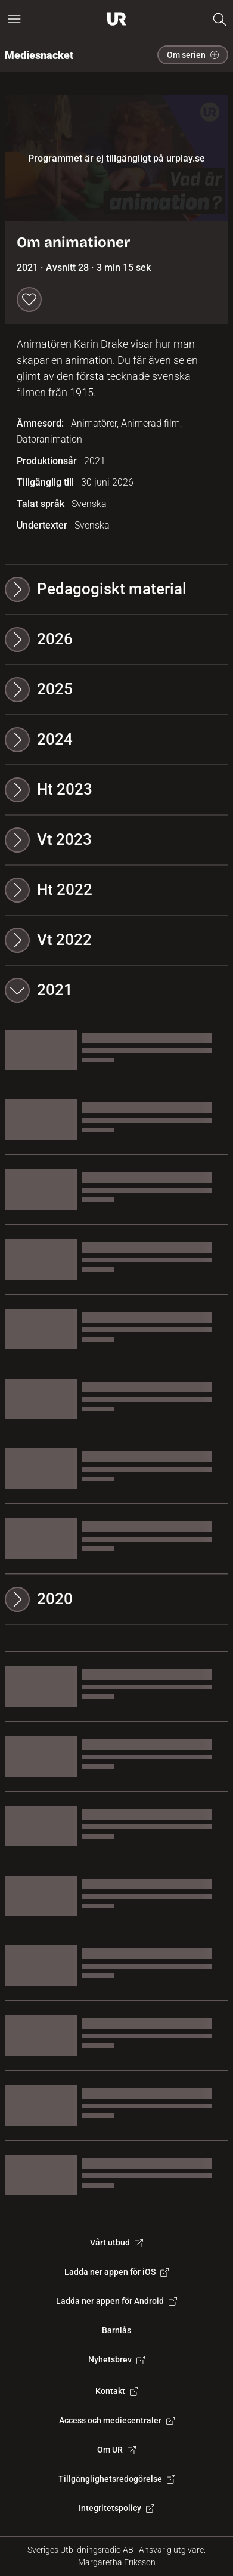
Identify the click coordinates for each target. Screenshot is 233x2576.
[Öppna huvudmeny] (14, 19)
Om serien (193, 55)
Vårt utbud (116, 2242)
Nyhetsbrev (116, 2359)
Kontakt (116, 2391)
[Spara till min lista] (29, 299)
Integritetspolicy (116, 2508)
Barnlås (116, 2330)
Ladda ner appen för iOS (116, 2272)
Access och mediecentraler (117, 2420)
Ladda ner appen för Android (116, 2301)
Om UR (116, 2449)
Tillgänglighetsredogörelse (116, 2479)
